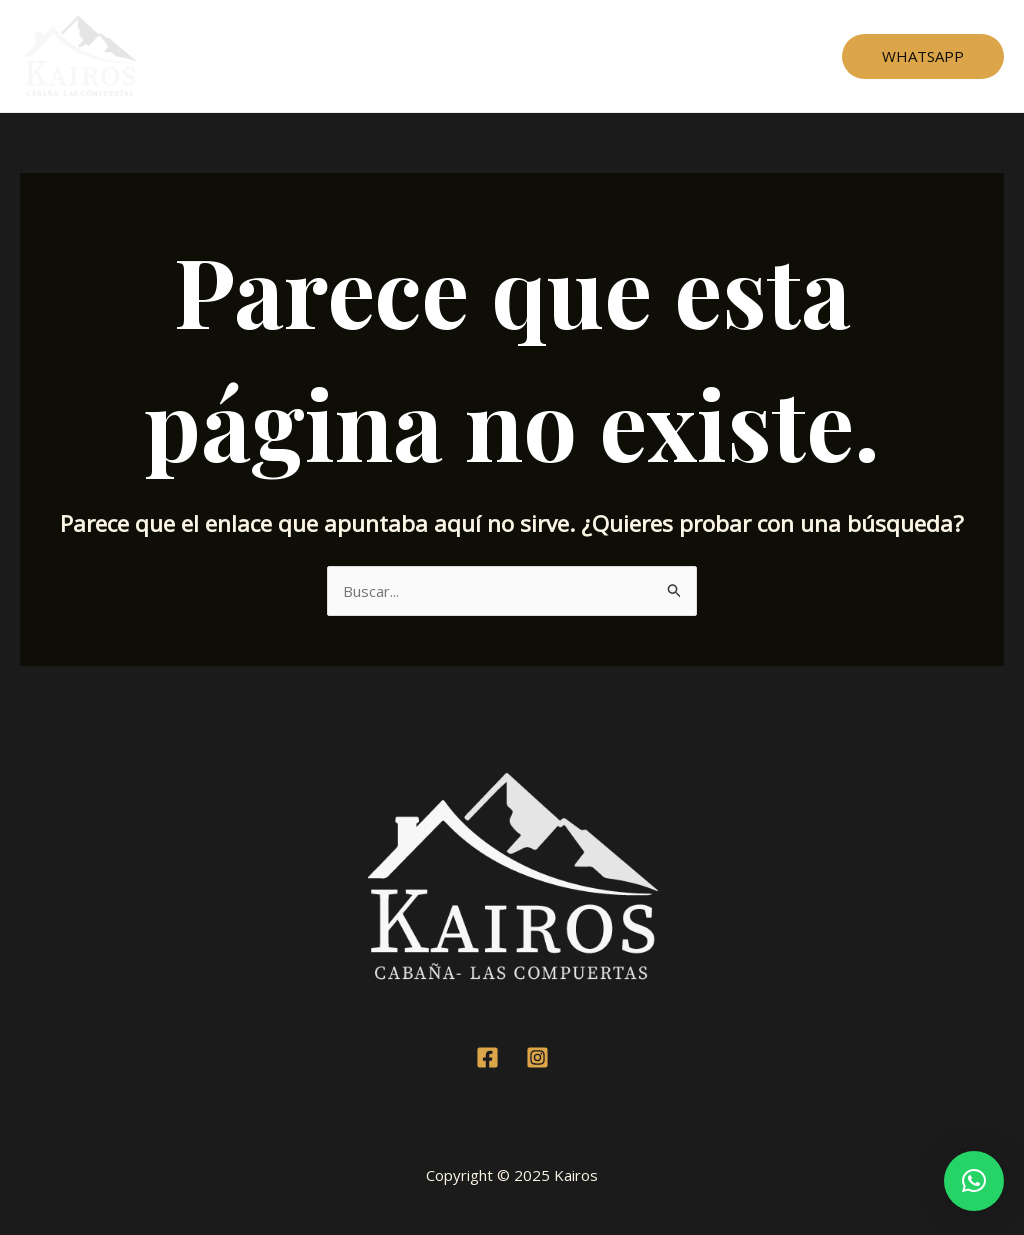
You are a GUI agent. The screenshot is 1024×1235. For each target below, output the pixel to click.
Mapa (654, 56)
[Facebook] (487, 1057)
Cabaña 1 (364, 56)
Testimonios (562, 56)
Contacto (734, 56)
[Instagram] (537, 1057)
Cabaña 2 (457, 56)
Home (281, 56)
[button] (974, 1181)
